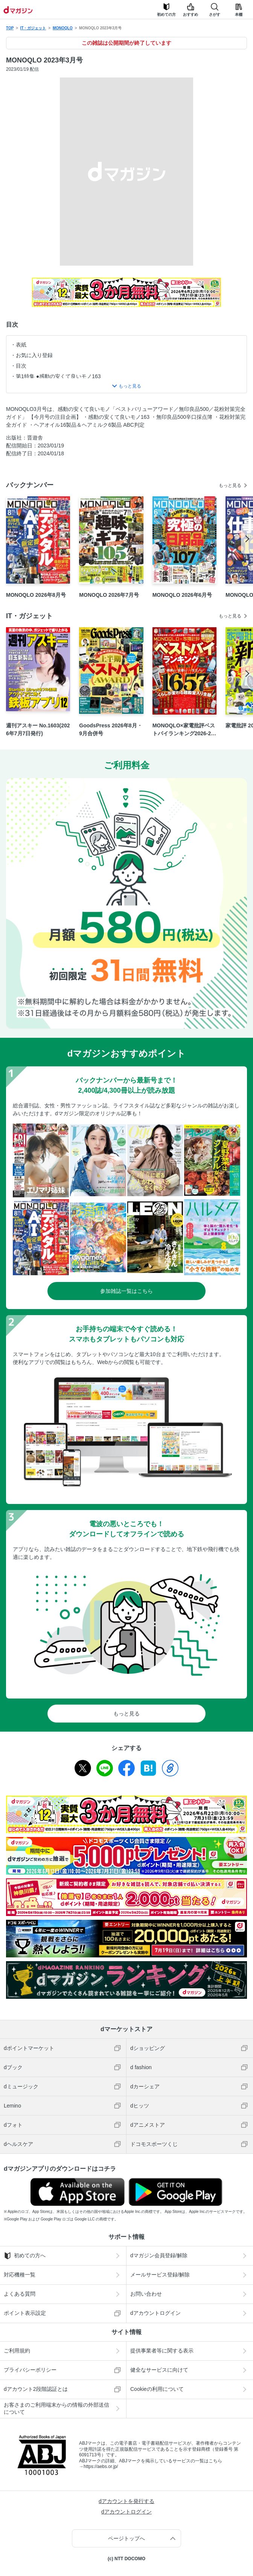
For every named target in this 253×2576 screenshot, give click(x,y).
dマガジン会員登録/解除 (158, 2255)
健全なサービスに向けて (159, 2370)
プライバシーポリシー (30, 2370)
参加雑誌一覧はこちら (126, 1291)
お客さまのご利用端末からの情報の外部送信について (56, 2408)
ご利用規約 (17, 2351)
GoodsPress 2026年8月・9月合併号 (110, 729)
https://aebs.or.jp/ (101, 2466)
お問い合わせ (146, 2294)
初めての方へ (25, 2256)
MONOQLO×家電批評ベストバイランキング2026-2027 (183, 730)
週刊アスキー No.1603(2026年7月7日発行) (38, 729)
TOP (10, 28)
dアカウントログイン (155, 2313)
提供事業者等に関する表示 (162, 2351)
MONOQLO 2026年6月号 (182, 595)
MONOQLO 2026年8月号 (36, 595)
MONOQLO (63, 28)
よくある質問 (19, 2294)
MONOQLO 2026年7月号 (109, 595)
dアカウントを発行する (126, 2501)
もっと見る (230, 485)
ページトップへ (126, 2538)
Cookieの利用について (157, 2389)
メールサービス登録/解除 (160, 2275)
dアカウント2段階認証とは (36, 2389)
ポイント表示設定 (25, 2313)
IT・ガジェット (33, 28)
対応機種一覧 (19, 2275)
